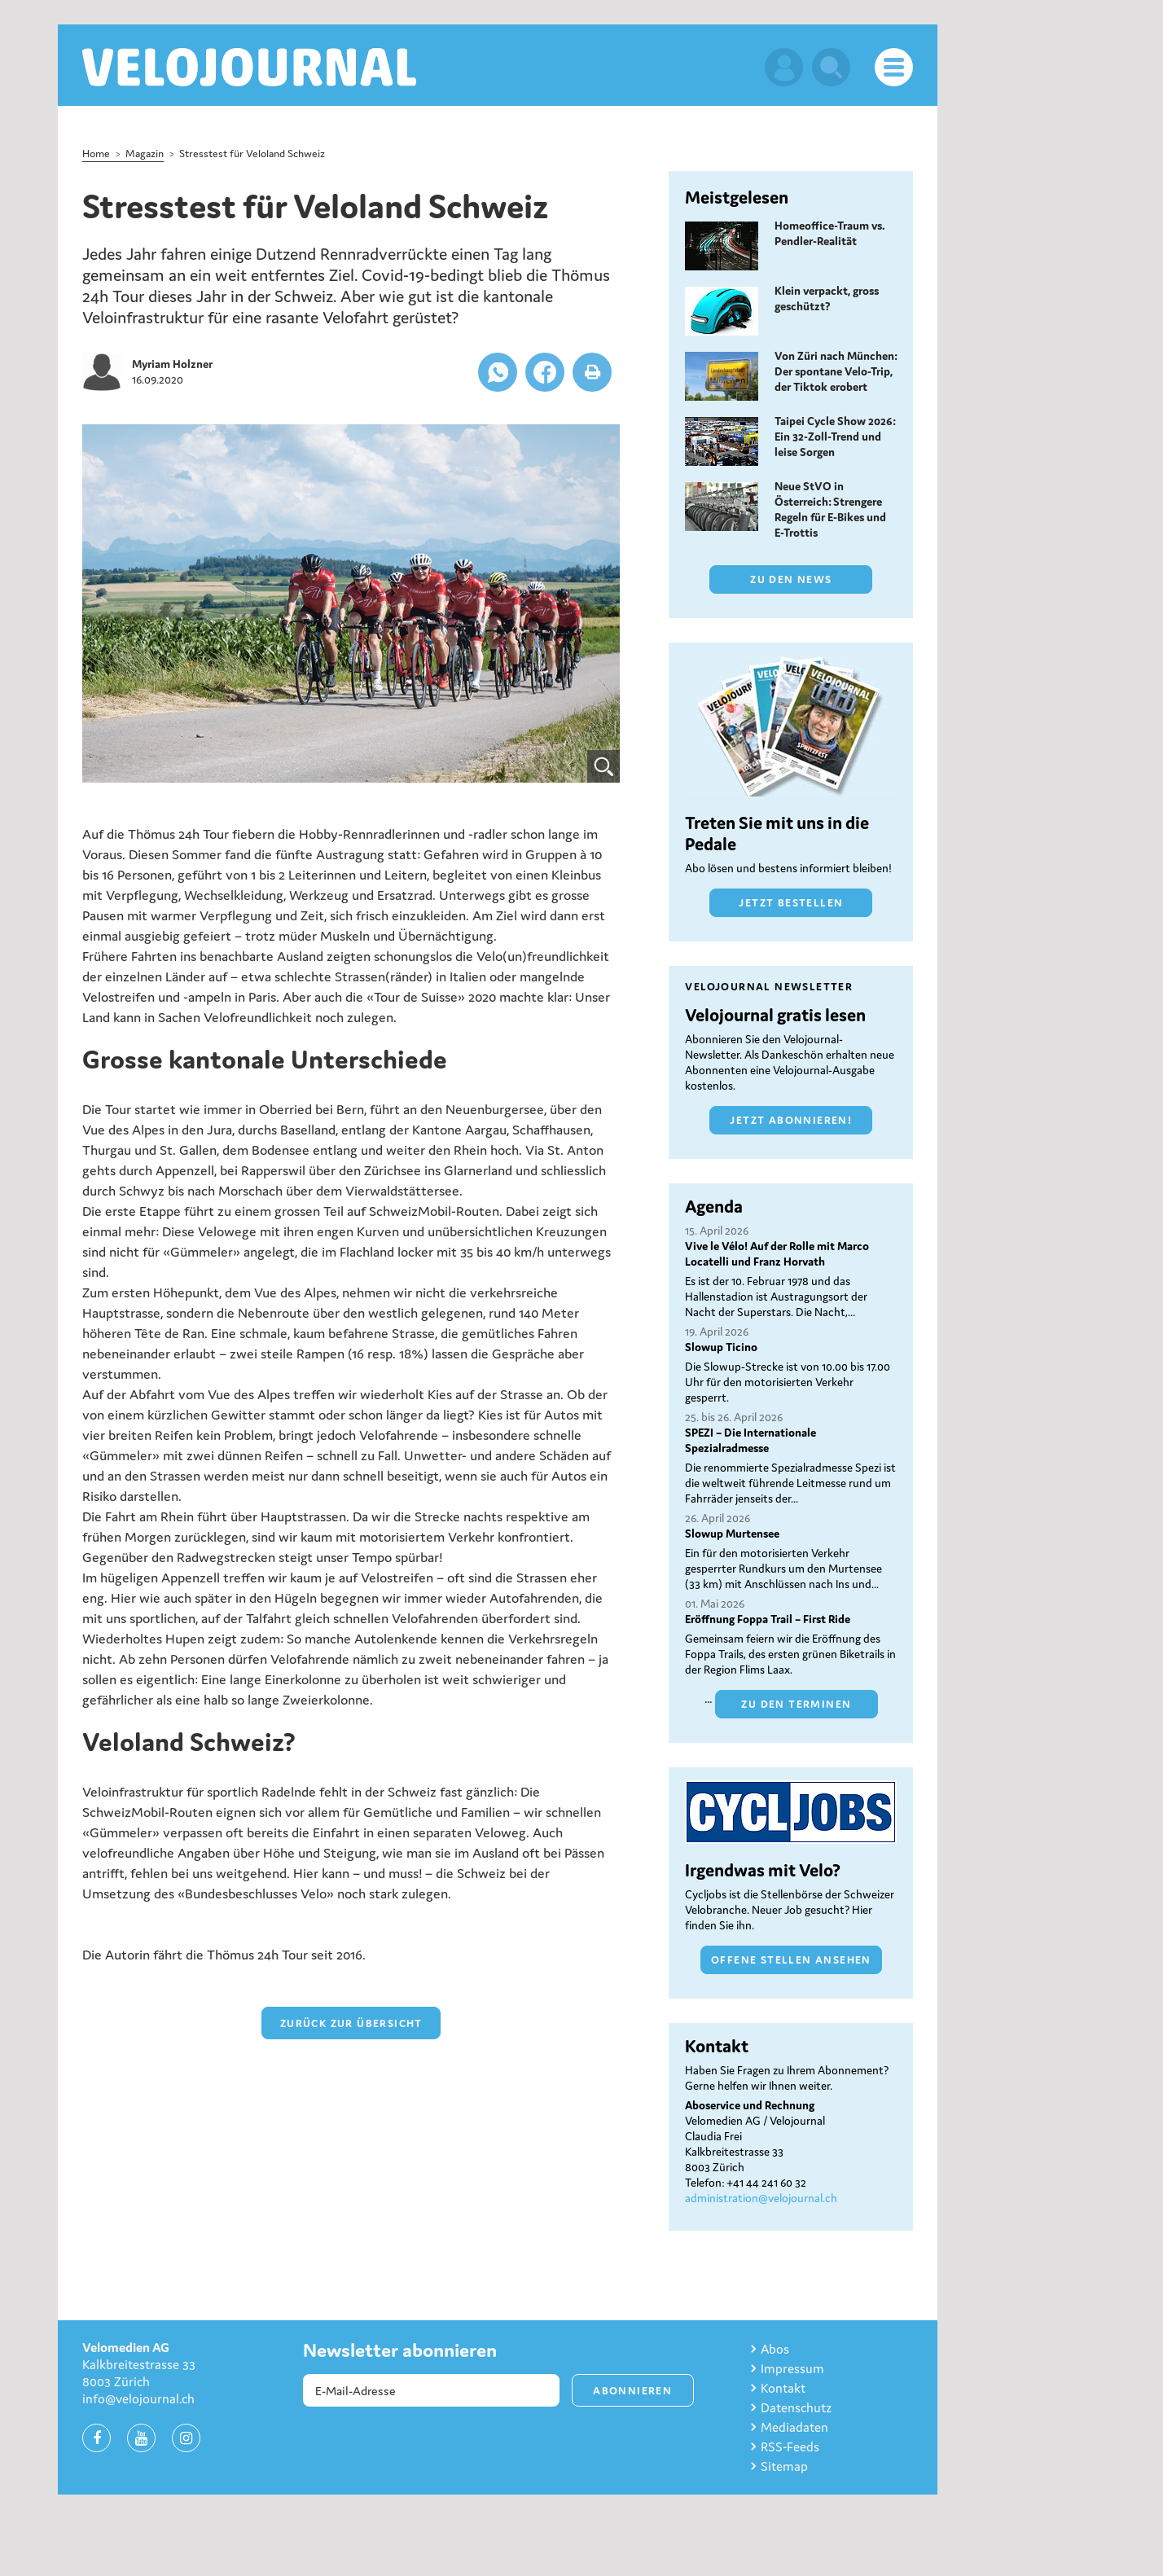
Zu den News (791, 579)
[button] (497, 372)
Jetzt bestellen (791, 903)
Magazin (144, 153)
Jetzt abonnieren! (791, 1120)
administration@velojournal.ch (761, 2198)
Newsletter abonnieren (400, 2350)
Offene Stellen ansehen (791, 1960)
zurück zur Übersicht (351, 2023)
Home (96, 153)
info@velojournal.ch (138, 2398)
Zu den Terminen (796, 1704)
